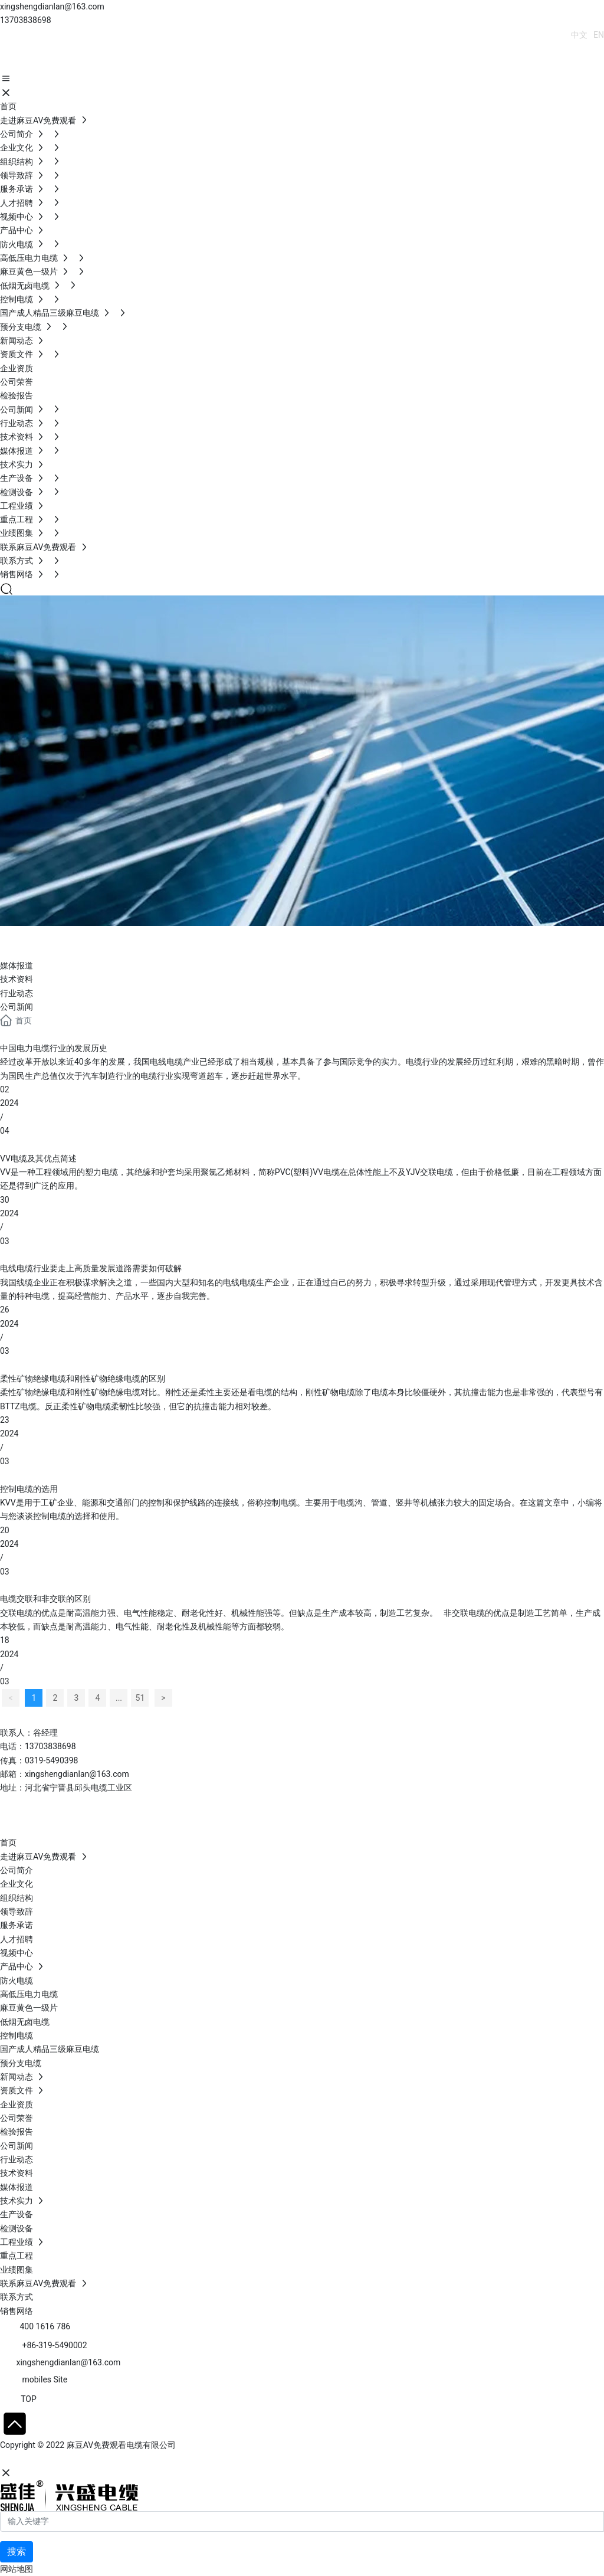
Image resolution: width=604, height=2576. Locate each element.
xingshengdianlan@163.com (52, 6)
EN (598, 35)
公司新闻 (16, 1007)
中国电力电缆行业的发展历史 (53, 1048)
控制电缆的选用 (29, 1489)
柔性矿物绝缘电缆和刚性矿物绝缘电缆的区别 (82, 1378)
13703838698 (25, 20)
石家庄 (88, 2459)
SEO (115, 2459)
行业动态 (16, 993)
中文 (579, 35)
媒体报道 (16, 965)
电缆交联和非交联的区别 (45, 1598)
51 (140, 1698)
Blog (24, 940)
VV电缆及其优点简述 (38, 1158)
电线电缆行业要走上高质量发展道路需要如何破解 (91, 1268)
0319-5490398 (51, 1760)
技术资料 (16, 979)
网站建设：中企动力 (37, 2459)
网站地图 (16, 2569)
